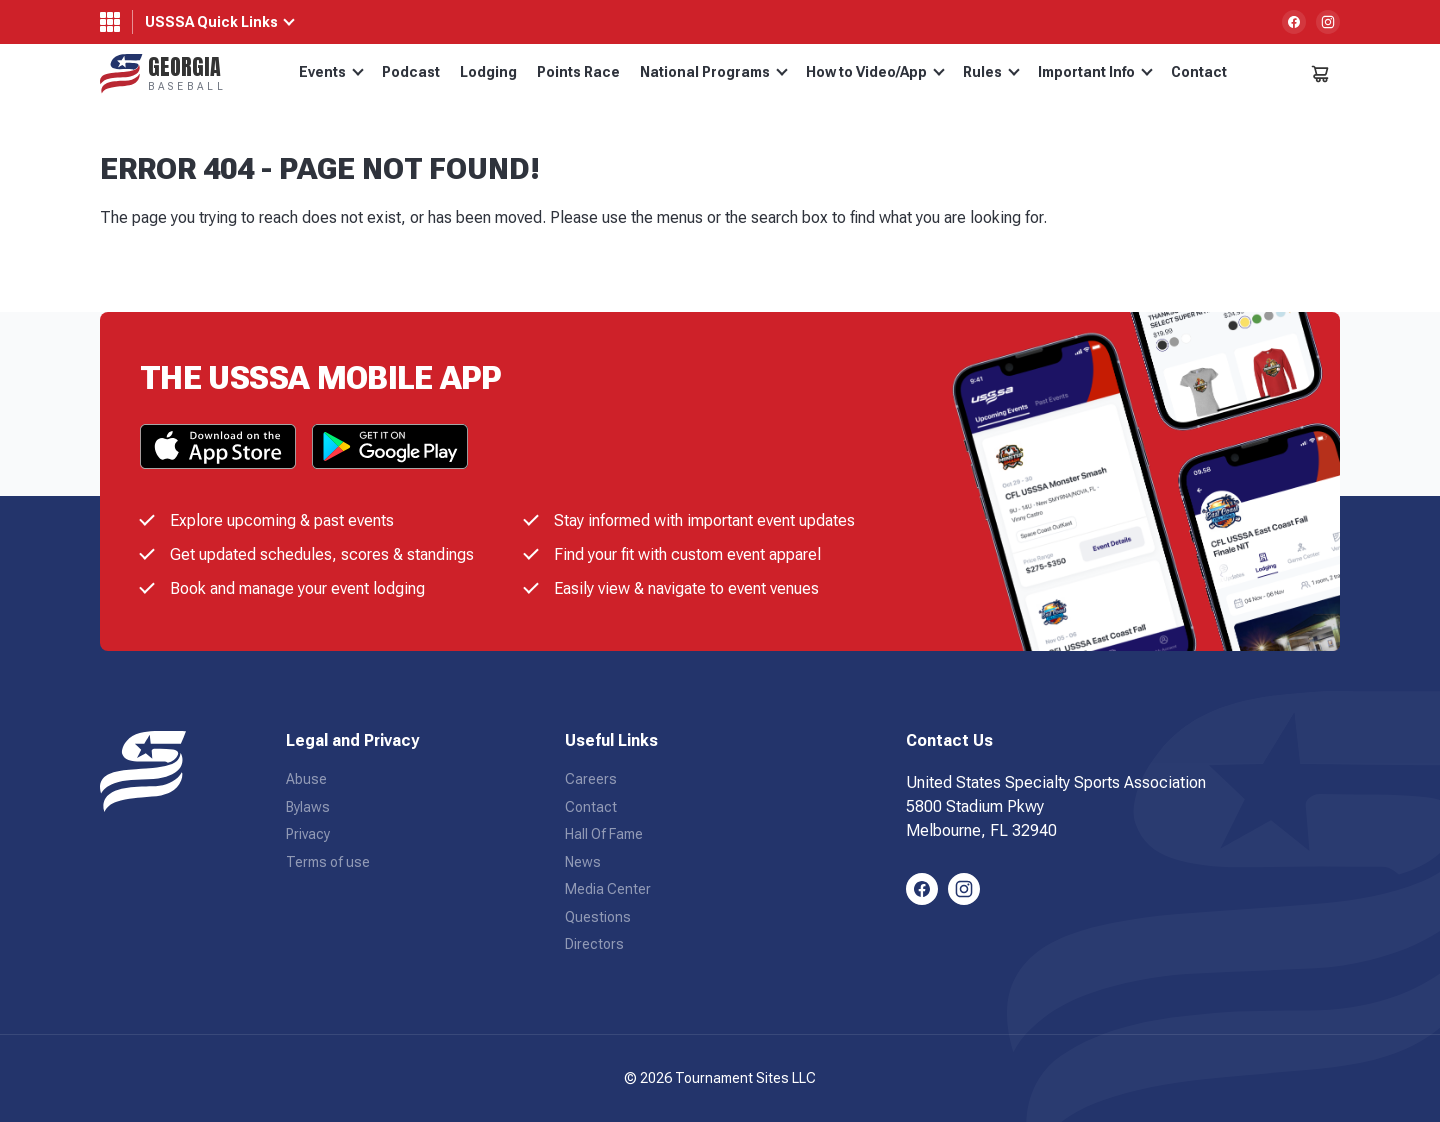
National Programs (714, 72)
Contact (1199, 72)
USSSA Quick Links (211, 22)
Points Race (578, 72)
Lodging (488, 72)
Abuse (306, 779)
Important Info (1095, 72)
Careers (591, 779)
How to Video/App (875, 72)
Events (331, 72)
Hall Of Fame (604, 834)
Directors (594, 944)
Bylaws (308, 807)
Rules (991, 72)
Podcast (411, 72)
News (583, 862)
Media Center (608, 889)
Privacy (308, 834)
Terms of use (328, 862)
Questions (598, 917)
